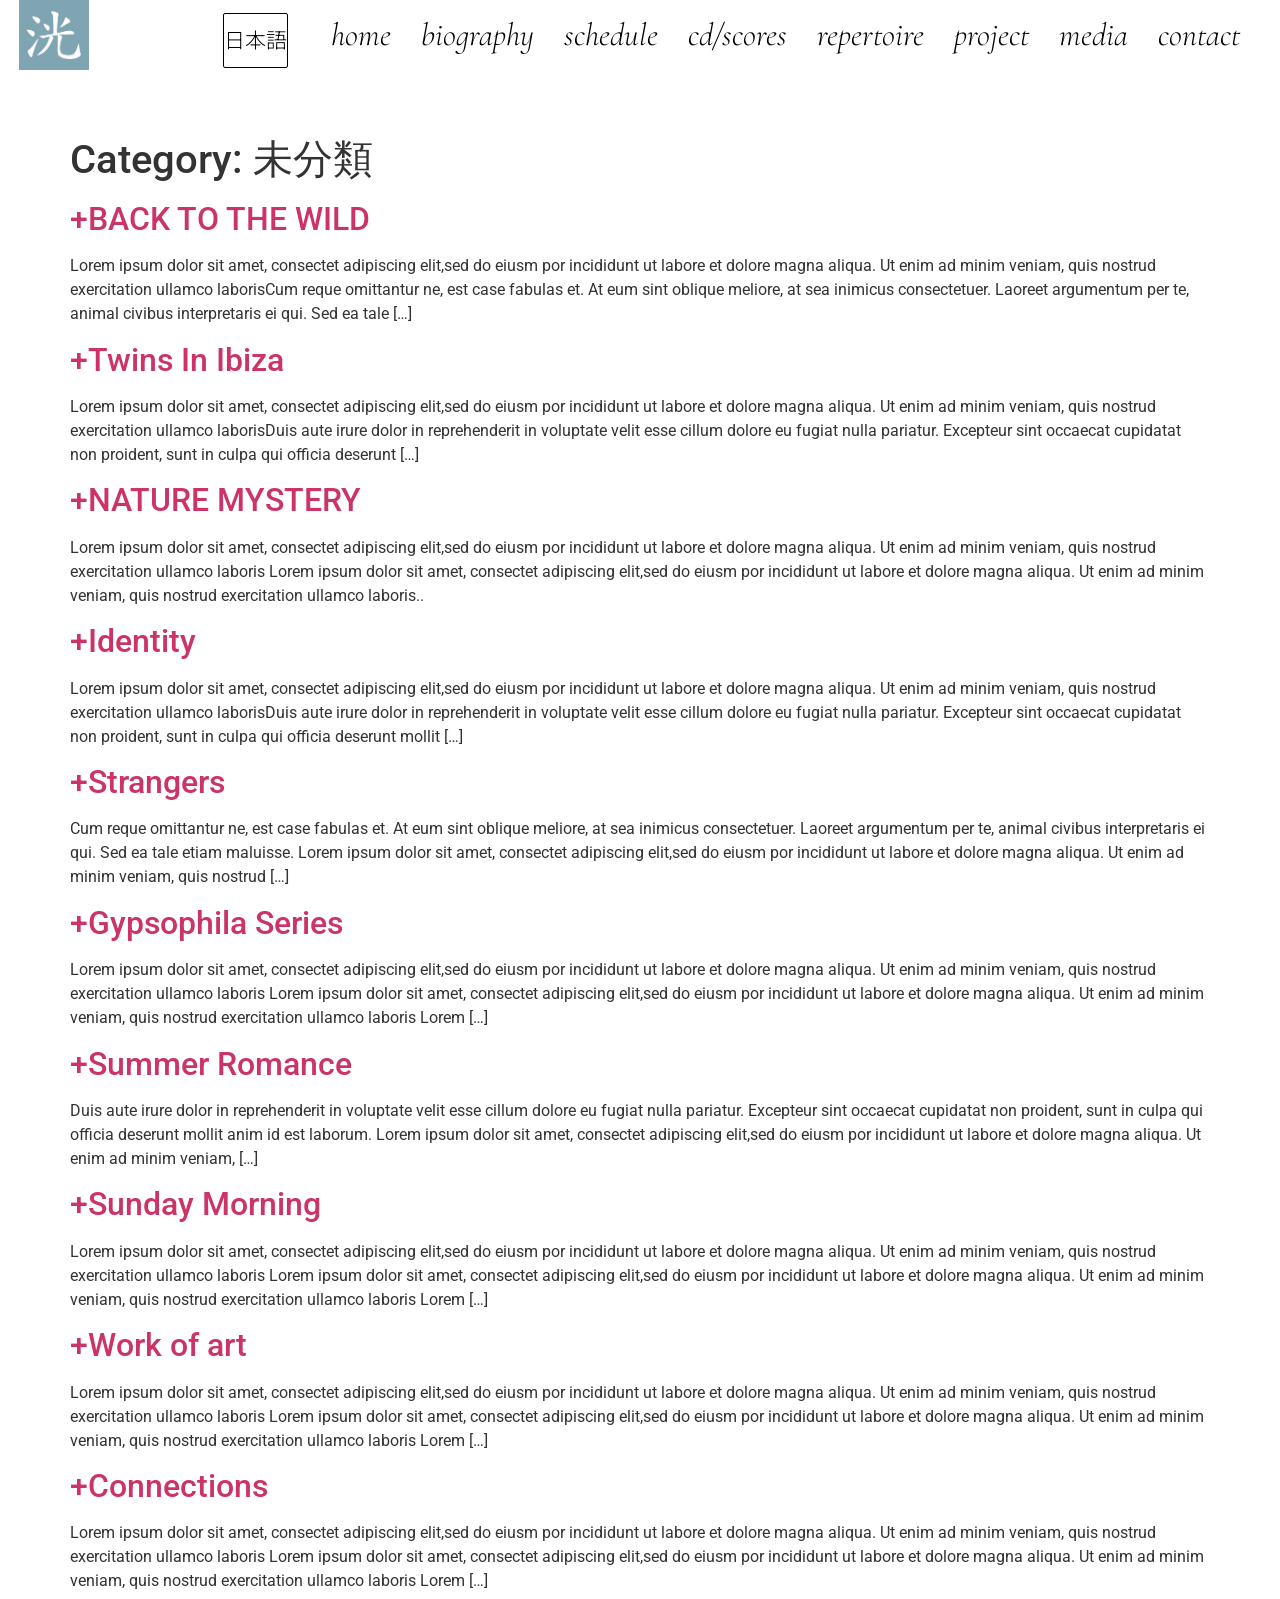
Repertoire (870, 34)
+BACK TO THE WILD (220, 219)
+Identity (133, 641)
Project (991, 34)
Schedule (611, 34)
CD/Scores (737, 34)
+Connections (169, 1486)
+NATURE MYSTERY (215, 500)
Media (1093, 34)
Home (361, 34)
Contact (1199, 34)
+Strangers (147, 782)
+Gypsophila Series (206, 923)
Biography (477, 34)
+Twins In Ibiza (177, 360)
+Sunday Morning (195, 1204)
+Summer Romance (211, 1064)
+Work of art (158, 1345)
